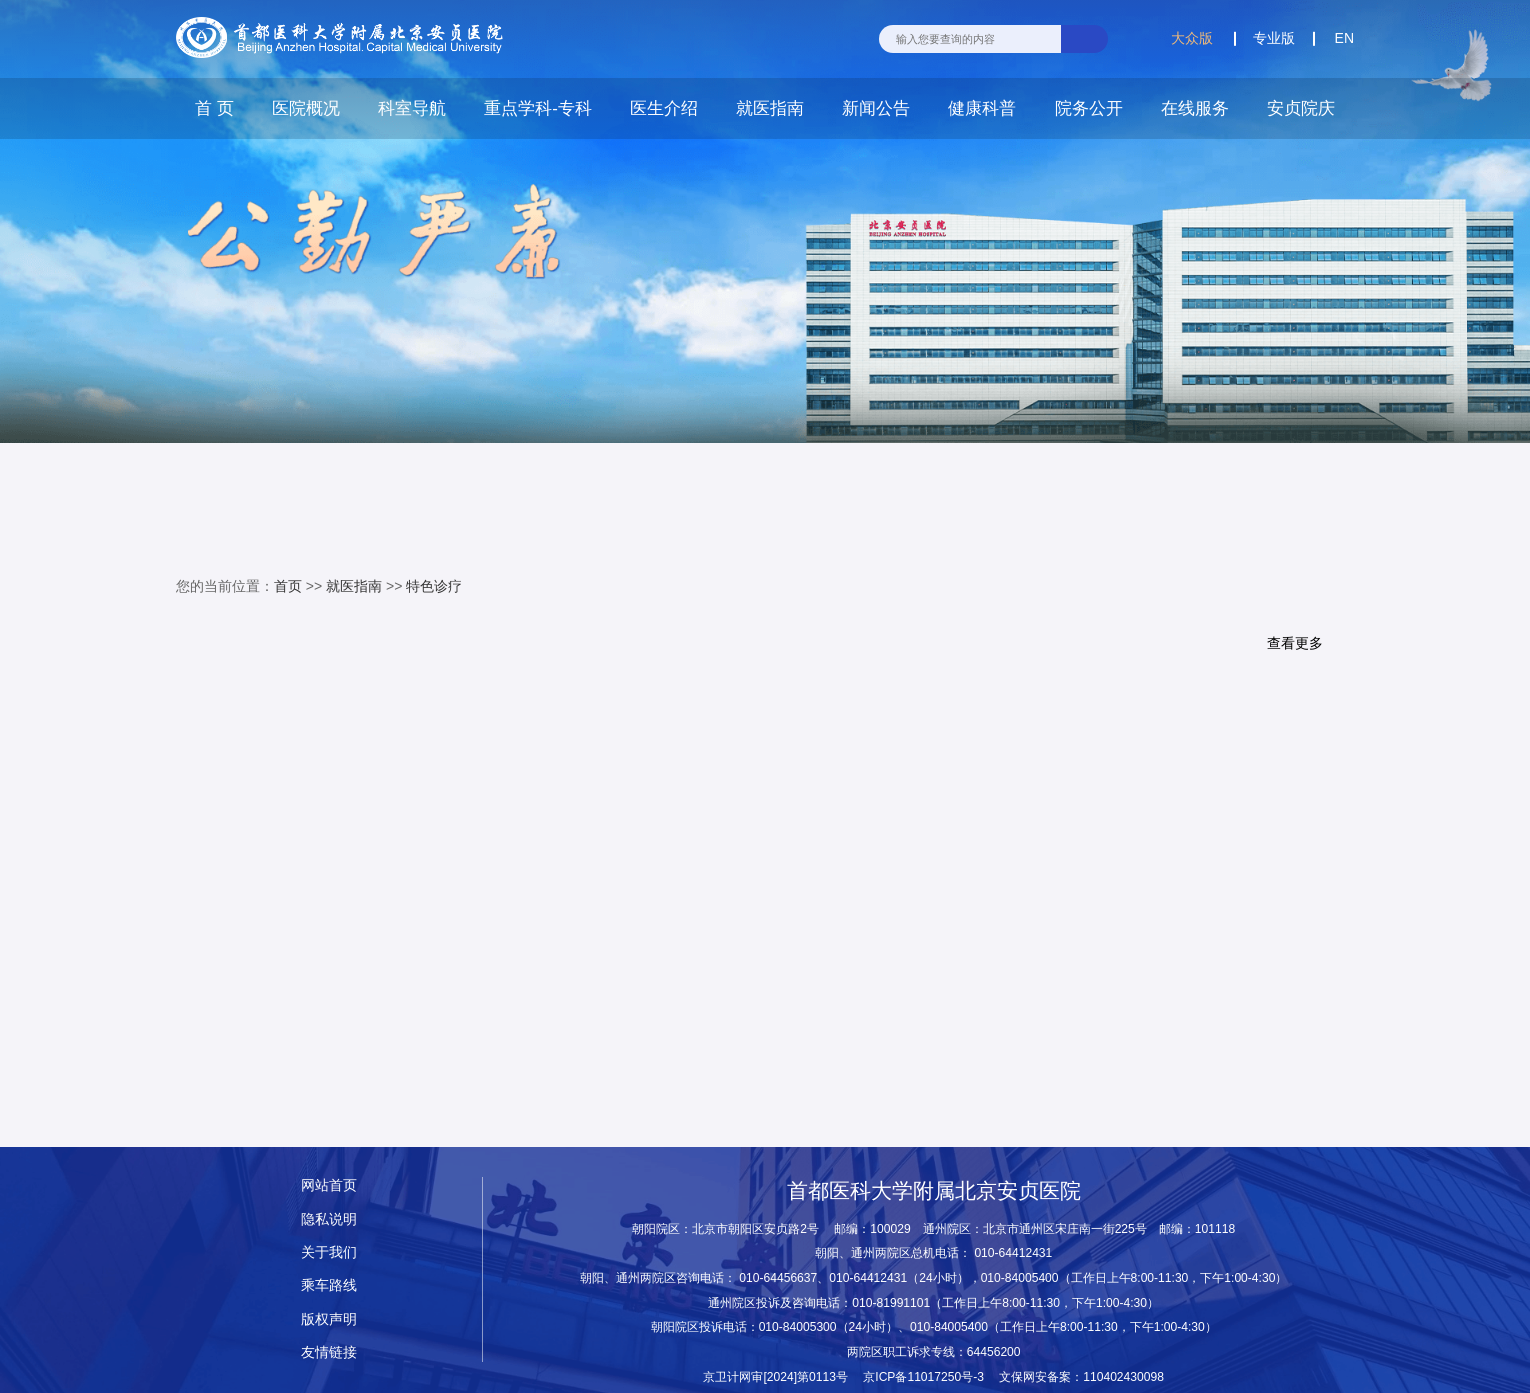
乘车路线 (329, 1285)
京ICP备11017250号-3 (929, 1377)
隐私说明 (329, 1219)
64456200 (994, 1352)
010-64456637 (778, 1278)
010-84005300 (798, 1327)
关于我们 (329, 1252)
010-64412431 (1013, 1253)
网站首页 (329, 1185)
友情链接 (329, 1352)
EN (1344, 38)
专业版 (1274, 38)
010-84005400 (1020, 1278)
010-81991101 (891, 1303)
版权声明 (329, 1319)
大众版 (1192, 38)
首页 (288, 586)
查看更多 (1295, 644)
